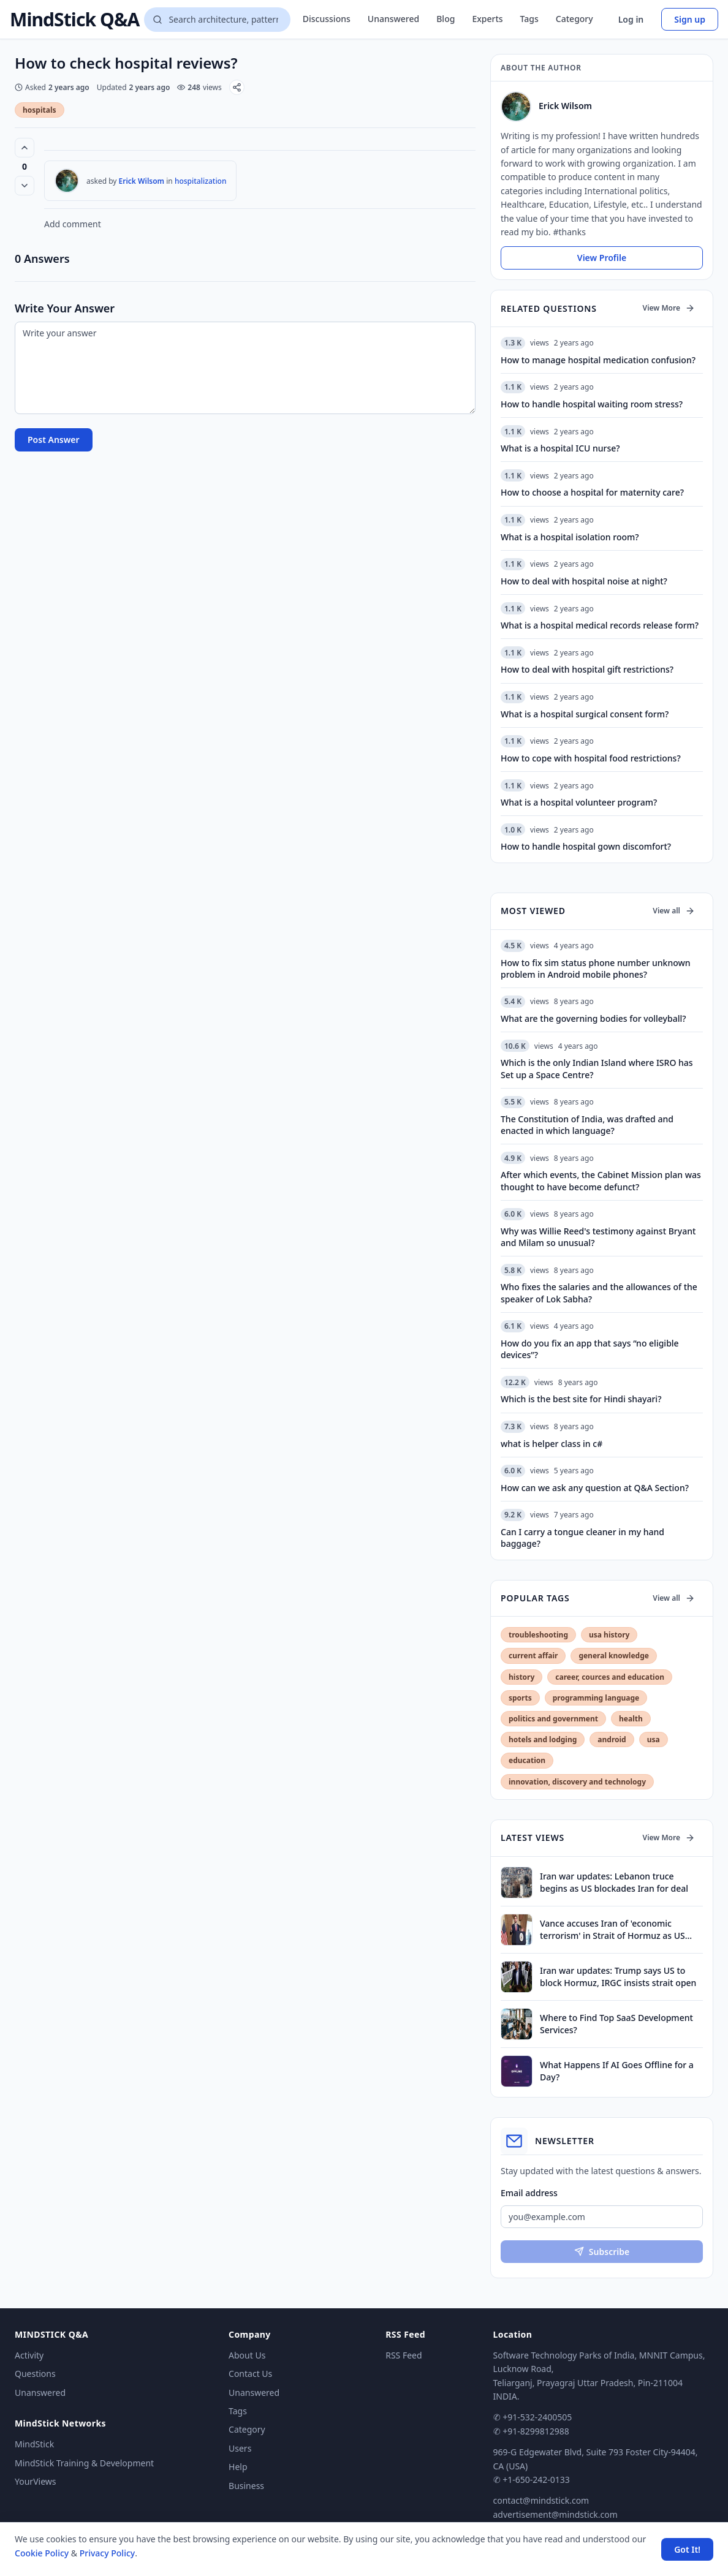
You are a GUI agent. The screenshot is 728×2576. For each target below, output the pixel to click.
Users (240, 2448)
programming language (596, 1698)
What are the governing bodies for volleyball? (593, 1018)
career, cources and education (609, 1677)
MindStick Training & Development (84, 2463)
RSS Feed (403, 2355)
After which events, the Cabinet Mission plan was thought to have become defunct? (601, 1180)
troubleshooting (538, 1635)
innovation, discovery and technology (577, 1782)
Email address (529, 2193)
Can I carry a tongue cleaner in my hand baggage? (582, 1537)
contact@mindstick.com (541, 2500)
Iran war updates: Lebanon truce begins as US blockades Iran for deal (614, 1882)
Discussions (327, 19)
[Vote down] (24, 185)
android (611, 1739)
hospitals (39, 110)
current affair (533, 1655)
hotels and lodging (543, 1739)
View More (669, 308)
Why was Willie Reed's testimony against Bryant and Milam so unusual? (598, 1236)
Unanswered (393, 19)
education (527, 1760)
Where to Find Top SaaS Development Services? (616, 2023)
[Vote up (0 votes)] (24, 147)
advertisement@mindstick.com (555, 2514)
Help (238, 2466)
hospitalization (201, 181)
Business (246, 2485)
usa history (609, 1635)
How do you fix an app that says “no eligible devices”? (590, 1349)
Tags (529, 19)
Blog (445, 19)
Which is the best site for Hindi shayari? (581, 1399)
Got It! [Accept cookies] (687, 2549)
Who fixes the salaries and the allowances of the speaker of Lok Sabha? (599, 1292)
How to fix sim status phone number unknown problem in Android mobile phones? (596, 968)
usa (653, 1739)
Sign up (689, 19)
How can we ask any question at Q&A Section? (595, 1488)
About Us (247, 2355)
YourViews (35, 2481)
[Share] (237, 87)
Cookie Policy (42, 2553)
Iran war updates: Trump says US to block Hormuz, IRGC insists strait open (618, 1976)
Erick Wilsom (142, 181)
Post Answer (54, 439)
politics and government (553, 1718)
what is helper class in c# (551, 1443)
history (521, 1677)
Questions (35, 2373)
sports (520, 1698)
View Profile (601, 257)
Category (574, 19)
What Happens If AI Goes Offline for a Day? (617, 2070)
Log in (631, 19)
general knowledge (613, 1655)
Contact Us (250, 2373)
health (631, 1718)
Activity (29, 2355)
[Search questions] (217, 19)
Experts (487, 19)
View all (674, 910)
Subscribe (601, 2251)
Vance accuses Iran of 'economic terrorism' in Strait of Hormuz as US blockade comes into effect (612, 1929)
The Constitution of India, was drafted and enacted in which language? (587, 1124)
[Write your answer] (245, 368)
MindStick (34, 2444)
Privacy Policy (107, 2553)
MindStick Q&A (74, 19)
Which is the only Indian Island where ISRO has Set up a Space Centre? (597, 1068)
